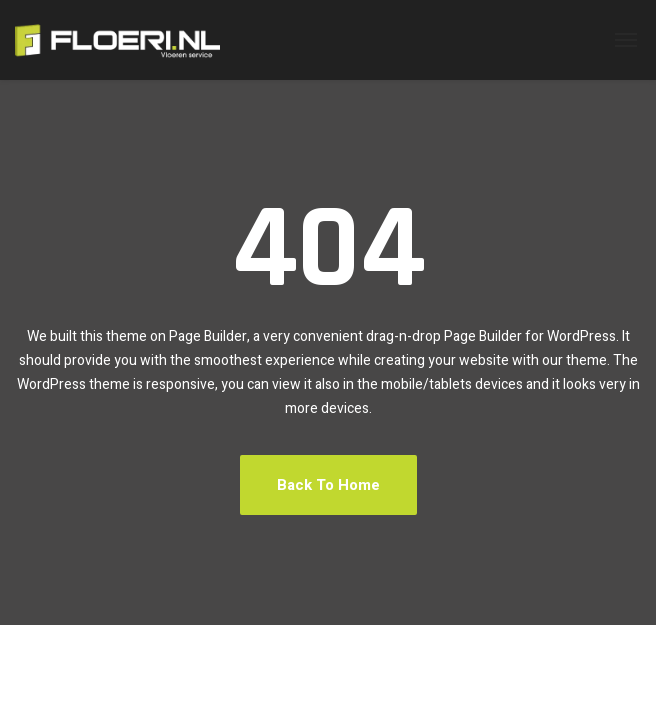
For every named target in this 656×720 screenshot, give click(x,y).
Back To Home (328, 485)
